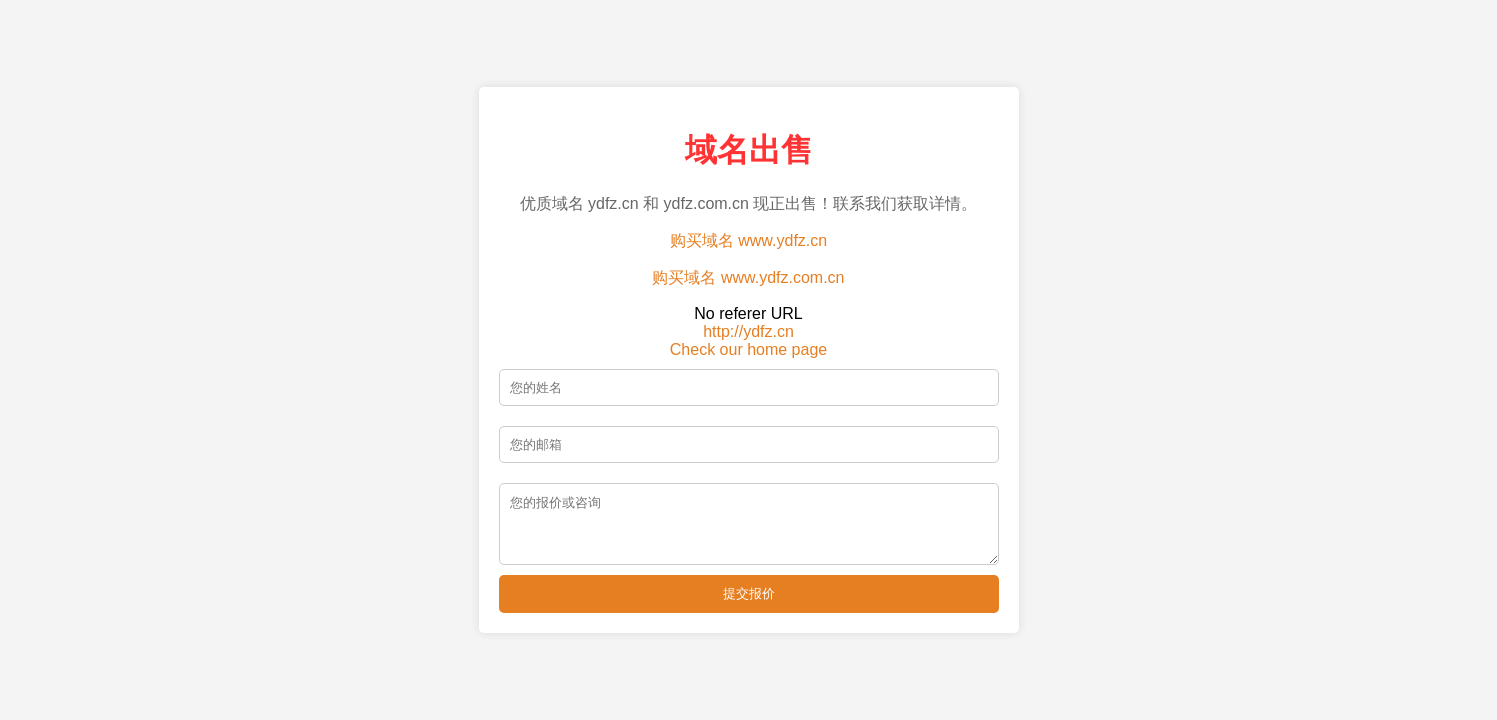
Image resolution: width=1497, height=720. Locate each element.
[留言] (749, 524)
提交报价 (749, 599)
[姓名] (749, 381)
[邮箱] (749, 438)
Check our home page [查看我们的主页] (748, 343)
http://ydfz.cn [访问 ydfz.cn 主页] (748, 325)
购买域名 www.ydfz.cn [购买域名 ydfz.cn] (748, 234)
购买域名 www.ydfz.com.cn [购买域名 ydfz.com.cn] (748, 271)
